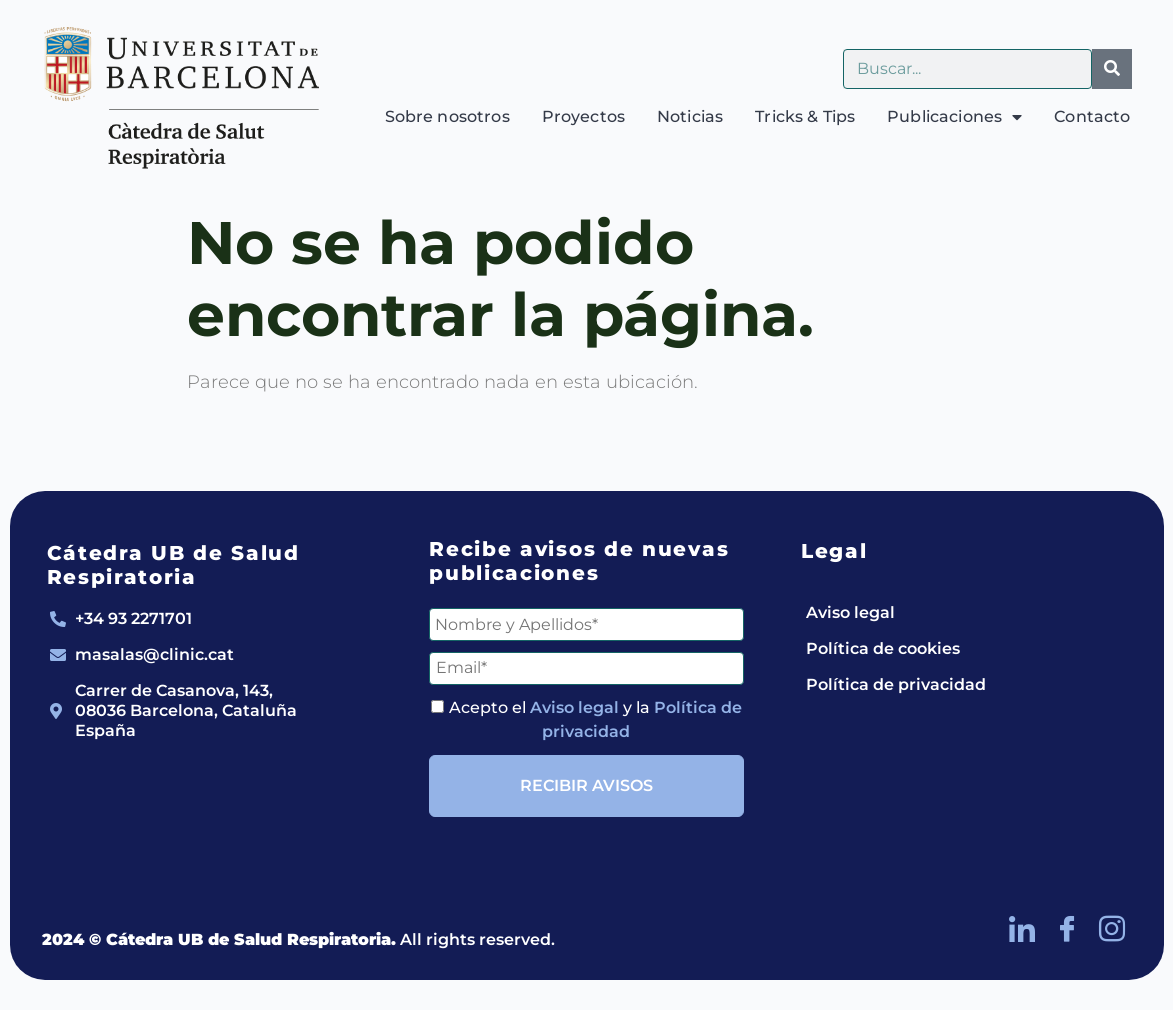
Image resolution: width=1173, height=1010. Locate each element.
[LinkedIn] (1022, 930)
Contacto (1092, 116)
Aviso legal (574, 707)
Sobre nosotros (447, 116)
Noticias (690, 116)
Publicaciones (954, 117)
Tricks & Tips (805, 116)
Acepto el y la (586, 719)
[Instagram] (1112, 930)
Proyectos (583, 116)
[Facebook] (1067, 930)
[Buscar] (1112, 69)
